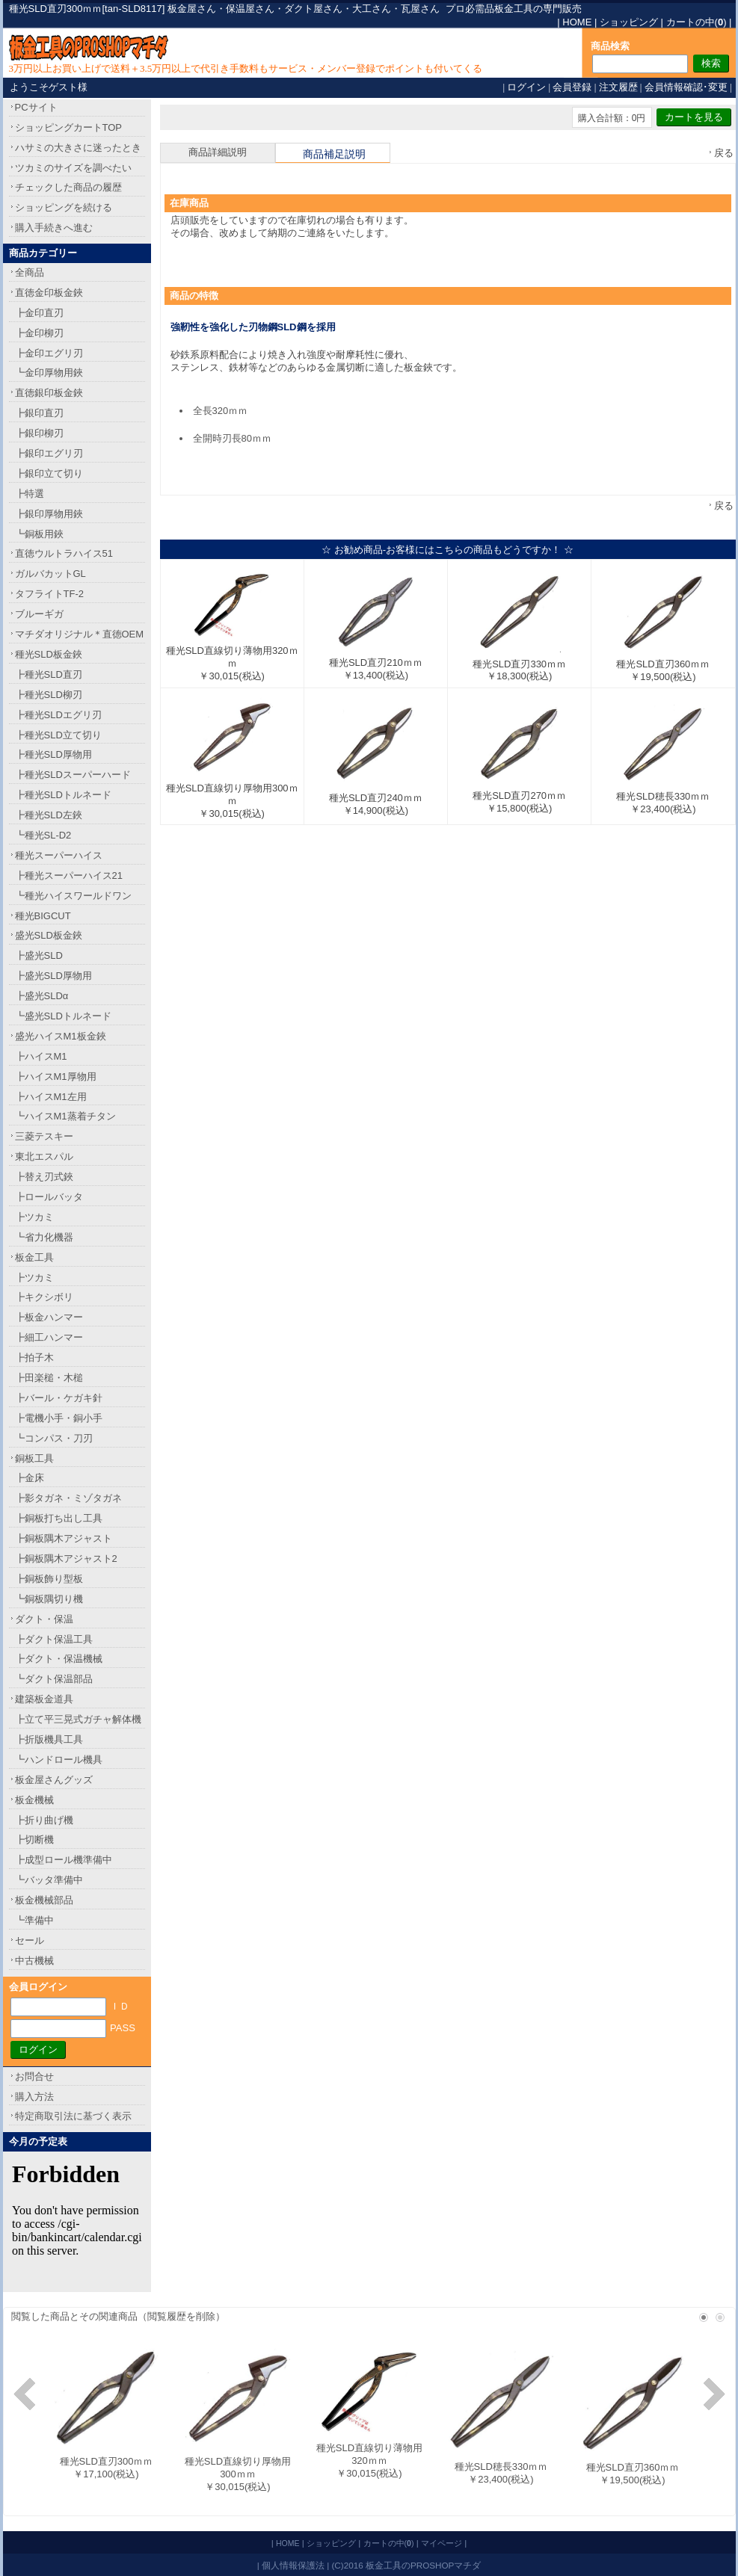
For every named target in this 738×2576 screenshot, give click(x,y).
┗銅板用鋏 (39, 534)
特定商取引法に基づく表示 (73, 2116)
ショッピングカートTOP (69, 127)
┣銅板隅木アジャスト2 (66, 1558)
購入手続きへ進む (54, 227)
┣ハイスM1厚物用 (55, 1076)
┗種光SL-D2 (43, 835)
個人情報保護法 (293, 2565)
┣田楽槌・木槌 (49, 1377)
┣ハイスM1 (41, 1056)
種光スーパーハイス (58, 855)
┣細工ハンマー (49, 1337)
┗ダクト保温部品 (54, 1678)
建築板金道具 (44, 1699)
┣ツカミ (34, 1217)
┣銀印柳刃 (39, 433)
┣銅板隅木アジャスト (63, 1538)
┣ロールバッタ (49, 1196)
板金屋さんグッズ (54, 1779)
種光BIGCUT (43, 915)
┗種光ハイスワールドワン (73, 895)
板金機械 (34, 1800)
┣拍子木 (34, 1357)
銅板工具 (34, 1458)
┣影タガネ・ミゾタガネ (68, 1498)
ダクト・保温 (44, 1619)
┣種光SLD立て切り (58, 735)
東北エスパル (44, 1156)
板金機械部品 (44, 1900)
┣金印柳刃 (39, 333)
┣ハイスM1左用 (51, 1096)
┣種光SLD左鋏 (48, 815)
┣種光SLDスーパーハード (73, 774)
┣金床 (29, 1477)
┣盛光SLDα (42, 995)
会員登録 (572, 87)
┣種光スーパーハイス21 (69, 875)
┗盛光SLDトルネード (63, 1016)
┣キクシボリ (44, 1297)
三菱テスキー (44, 1136)
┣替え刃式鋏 (44, 1176)
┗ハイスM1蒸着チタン (65, 1116)
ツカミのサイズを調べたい (73, 167)
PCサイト (36, 107)
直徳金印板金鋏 (49, 292)
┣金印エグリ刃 (49, 353)
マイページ (441, 2543)
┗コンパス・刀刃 (54, 1438)
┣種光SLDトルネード (63, 794)
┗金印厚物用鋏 (49, 372)
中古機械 (34, 1960)
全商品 (29, 272)
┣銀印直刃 (39, 412)
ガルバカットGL (50, 573)
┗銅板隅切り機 (49, 1598)
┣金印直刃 (39, 312)
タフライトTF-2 (49, 593)
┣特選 (29, 493)
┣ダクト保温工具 (54, 1639)
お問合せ (34, 2076)
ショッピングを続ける (63, 207)
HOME (576, 22)
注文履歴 (618, 87)
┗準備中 (34, 1920)
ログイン (526, 87)
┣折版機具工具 (49, 1739)
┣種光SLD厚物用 (53, 754)
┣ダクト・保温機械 (58, 1658)
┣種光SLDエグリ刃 (58, 714)
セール (29, 1940)
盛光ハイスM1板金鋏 (60, 1036)
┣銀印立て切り (49, 473)
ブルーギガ (39, 614)
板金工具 (34, 1257)
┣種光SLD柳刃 (48, 694)
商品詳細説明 (217, 152)
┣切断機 (34, 1839)
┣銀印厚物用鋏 (49, 513)
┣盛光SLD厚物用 (53, 975)
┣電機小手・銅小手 (58, 1418)
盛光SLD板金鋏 (48, 935)
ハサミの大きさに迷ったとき (78, 147)
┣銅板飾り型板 (49, 1578)
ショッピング (629, 22)
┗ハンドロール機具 (58, 1759)
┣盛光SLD (39, 955)
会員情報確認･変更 (686, 87)
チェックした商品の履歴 (68, 187)
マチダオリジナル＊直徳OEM (79, 634)
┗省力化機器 (44, 1237)
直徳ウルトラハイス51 (64, 553)
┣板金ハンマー (49, 1317)
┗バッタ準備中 (49, 1879)
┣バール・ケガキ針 (58, 1397)
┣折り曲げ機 (44, 1820)
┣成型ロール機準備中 (63, 1859)
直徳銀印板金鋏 (49, 392)
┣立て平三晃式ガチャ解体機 (78, 1719)
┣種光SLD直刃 (48, 674)
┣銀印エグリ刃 (49, 453)
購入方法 (34, 2096)
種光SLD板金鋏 (48, 654)
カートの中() (696, 22)
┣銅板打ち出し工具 (58, 1518)
